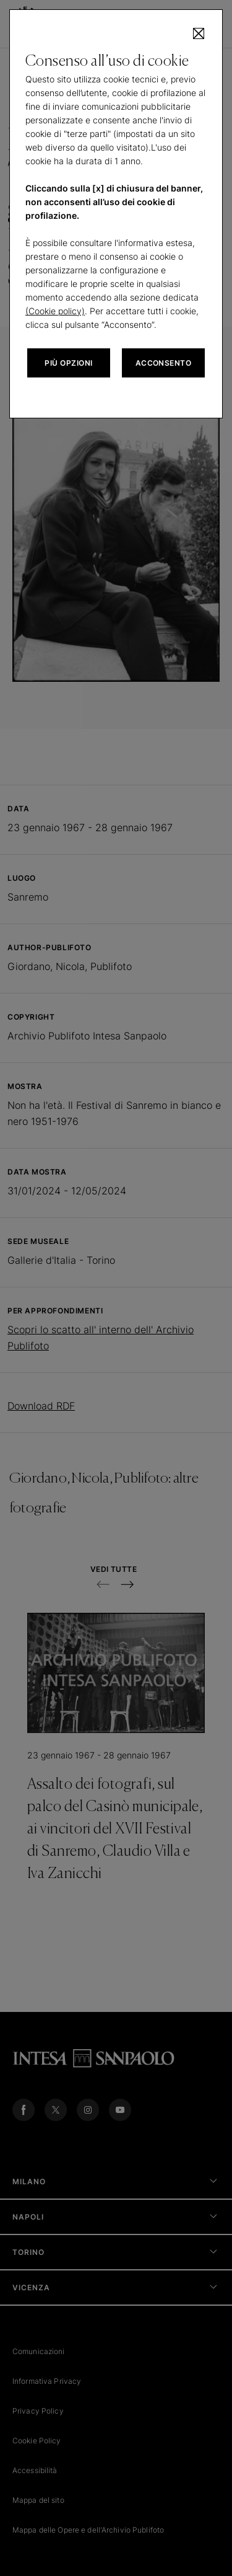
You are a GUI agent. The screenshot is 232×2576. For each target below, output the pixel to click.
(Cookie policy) (55, 311)
